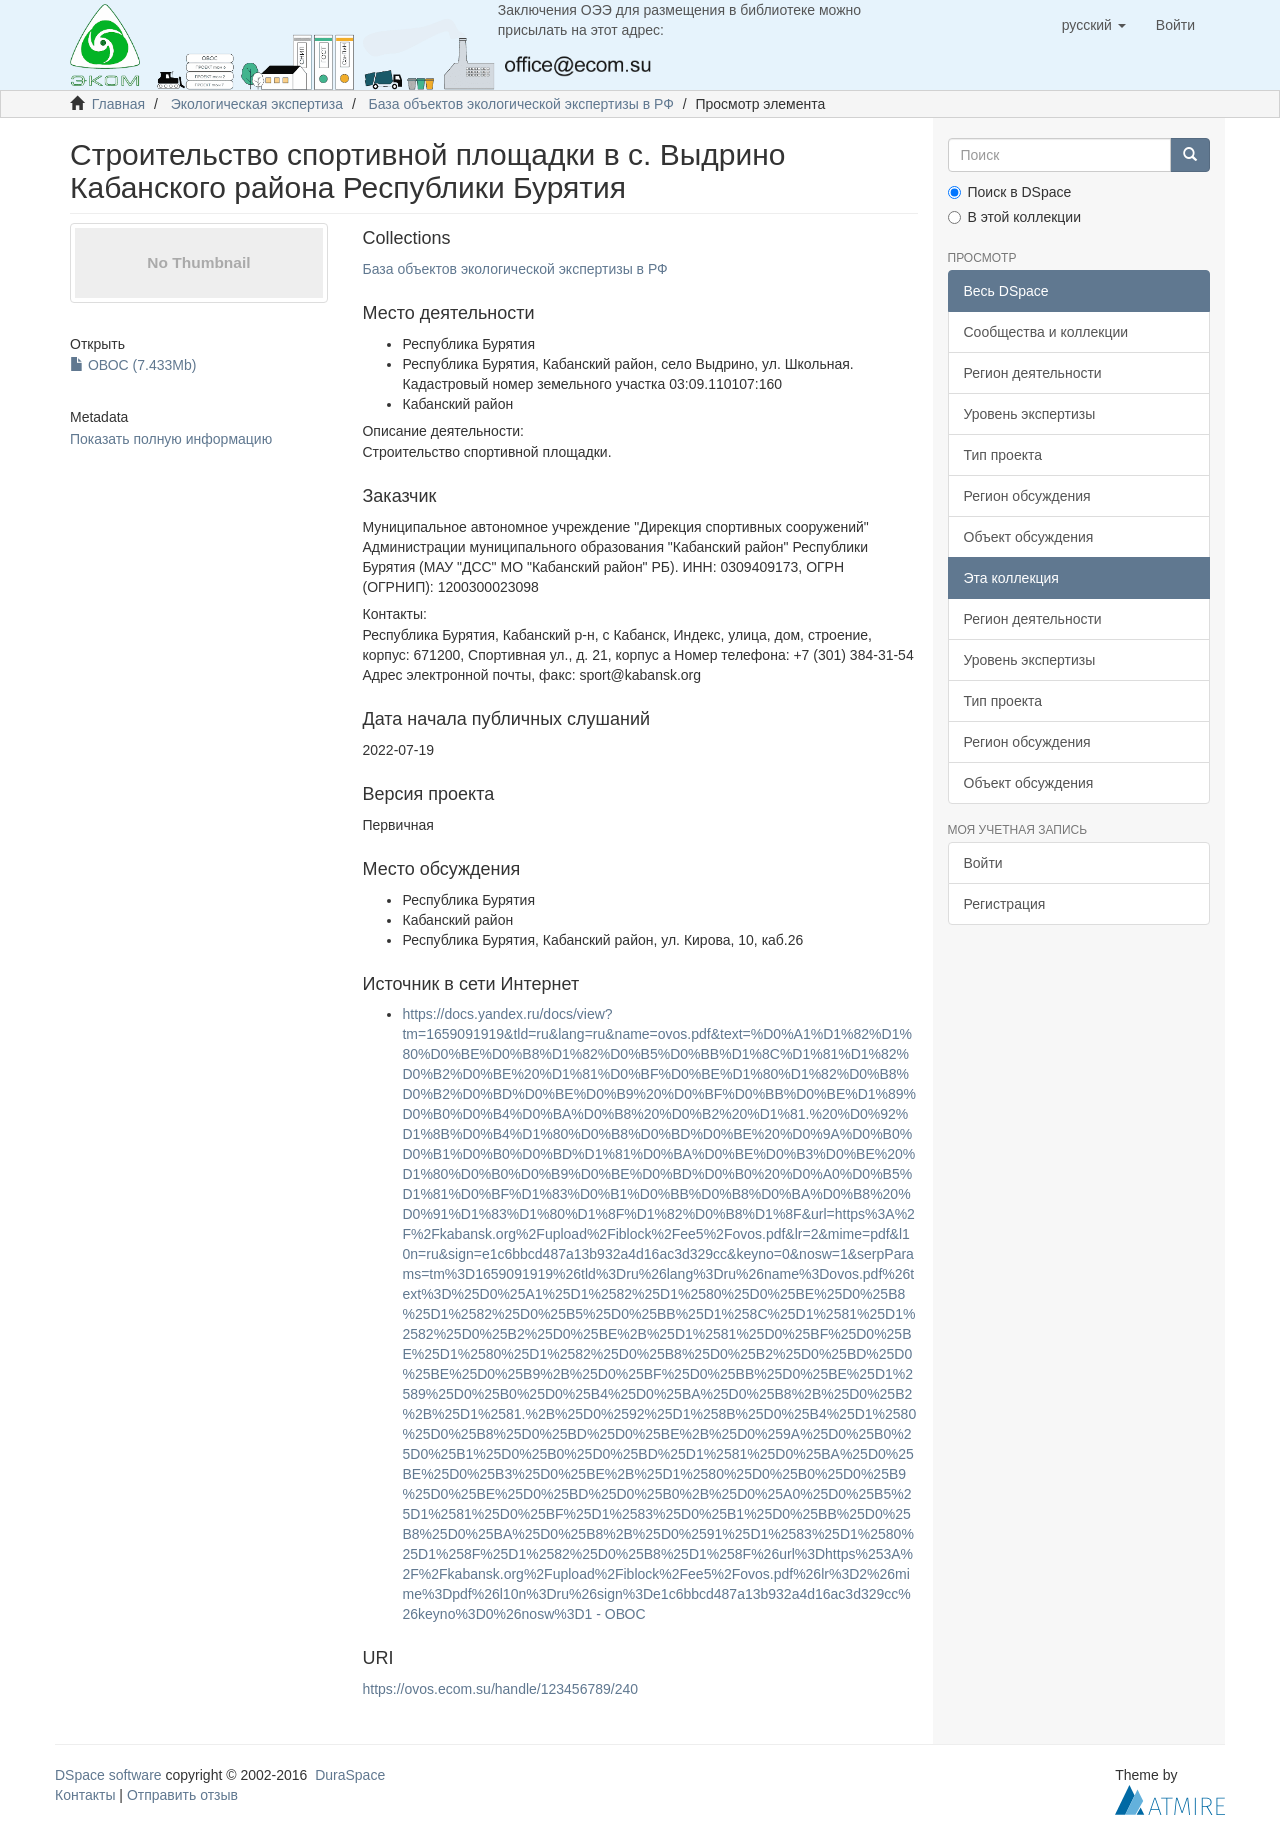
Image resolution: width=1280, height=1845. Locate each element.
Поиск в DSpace (1010, 192)
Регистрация (1005, 904)
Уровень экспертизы (1030, 414)
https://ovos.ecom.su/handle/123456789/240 (500, 1689)
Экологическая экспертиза (257, 104)
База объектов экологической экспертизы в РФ (521, 104)
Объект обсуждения (1029, 537)
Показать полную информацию (171, 439)
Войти (983, 863)
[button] (1094, 25)
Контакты (85, 1795)
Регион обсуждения (1027, 496)
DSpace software (108, 1775)
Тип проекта (1003, 455)
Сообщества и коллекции (1046, 332)
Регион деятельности (1033, 373)
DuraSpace (350, 1775)
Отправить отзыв (182, 1795)
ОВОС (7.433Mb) (133, 365)
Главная (118, 104)
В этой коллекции (1014, 217)
